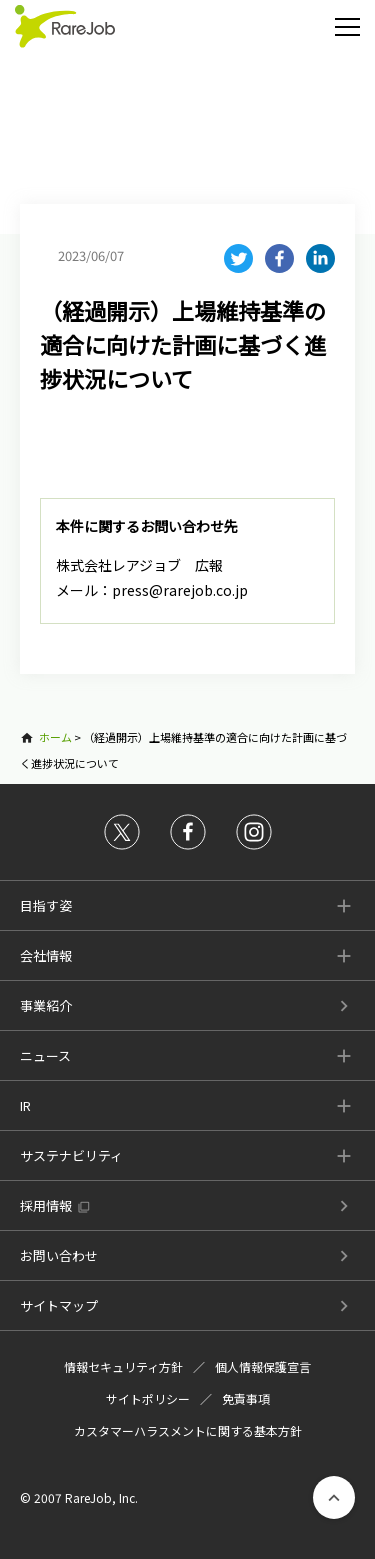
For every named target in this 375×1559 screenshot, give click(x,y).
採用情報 (46, 1205)
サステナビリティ (71, 1155)
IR (25, 1105)
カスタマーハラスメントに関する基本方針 (188, 1430)
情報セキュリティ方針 (123, 1366)
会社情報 (46, 955)
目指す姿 (46, 905)
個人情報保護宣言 (263, 1366)
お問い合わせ (59, 1255)
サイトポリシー (148, 1398)
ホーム (55, 737)
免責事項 (246, 1398)
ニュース (45, 1055)
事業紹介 (46, 1005)
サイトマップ (59, 1305)
